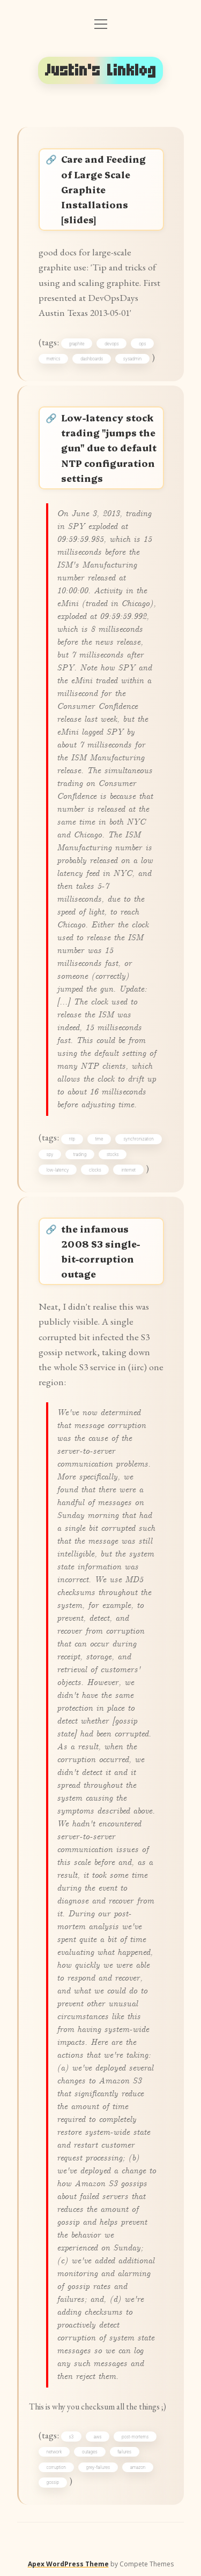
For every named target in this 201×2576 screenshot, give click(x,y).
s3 (71, 2436)
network (54, 2451)
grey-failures (98, 2467)
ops (142, 343)
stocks (113, 1154)
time (99, 1139)
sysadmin (132, 358)
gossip (53, 2482)
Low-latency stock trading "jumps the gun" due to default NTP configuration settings (109, 447)
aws (98, 2436)
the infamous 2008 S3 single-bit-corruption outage (100, 1251)
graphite (77, 343)
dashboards (91, 358)
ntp (72, 1139)
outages (90, 2451)
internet (128, 1170)
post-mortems (135, 2436)
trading (79, 1154)
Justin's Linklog (101, 70)
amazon (138, 2467)
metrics (54, 358)
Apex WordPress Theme (68, 2564)
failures (124, 2451)
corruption (56, 2467)
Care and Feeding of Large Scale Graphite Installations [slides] (103, 189)
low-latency (58, 1170)
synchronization (138, 1139)
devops (112, 343)
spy (50, 1154)
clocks (95, 1170)
